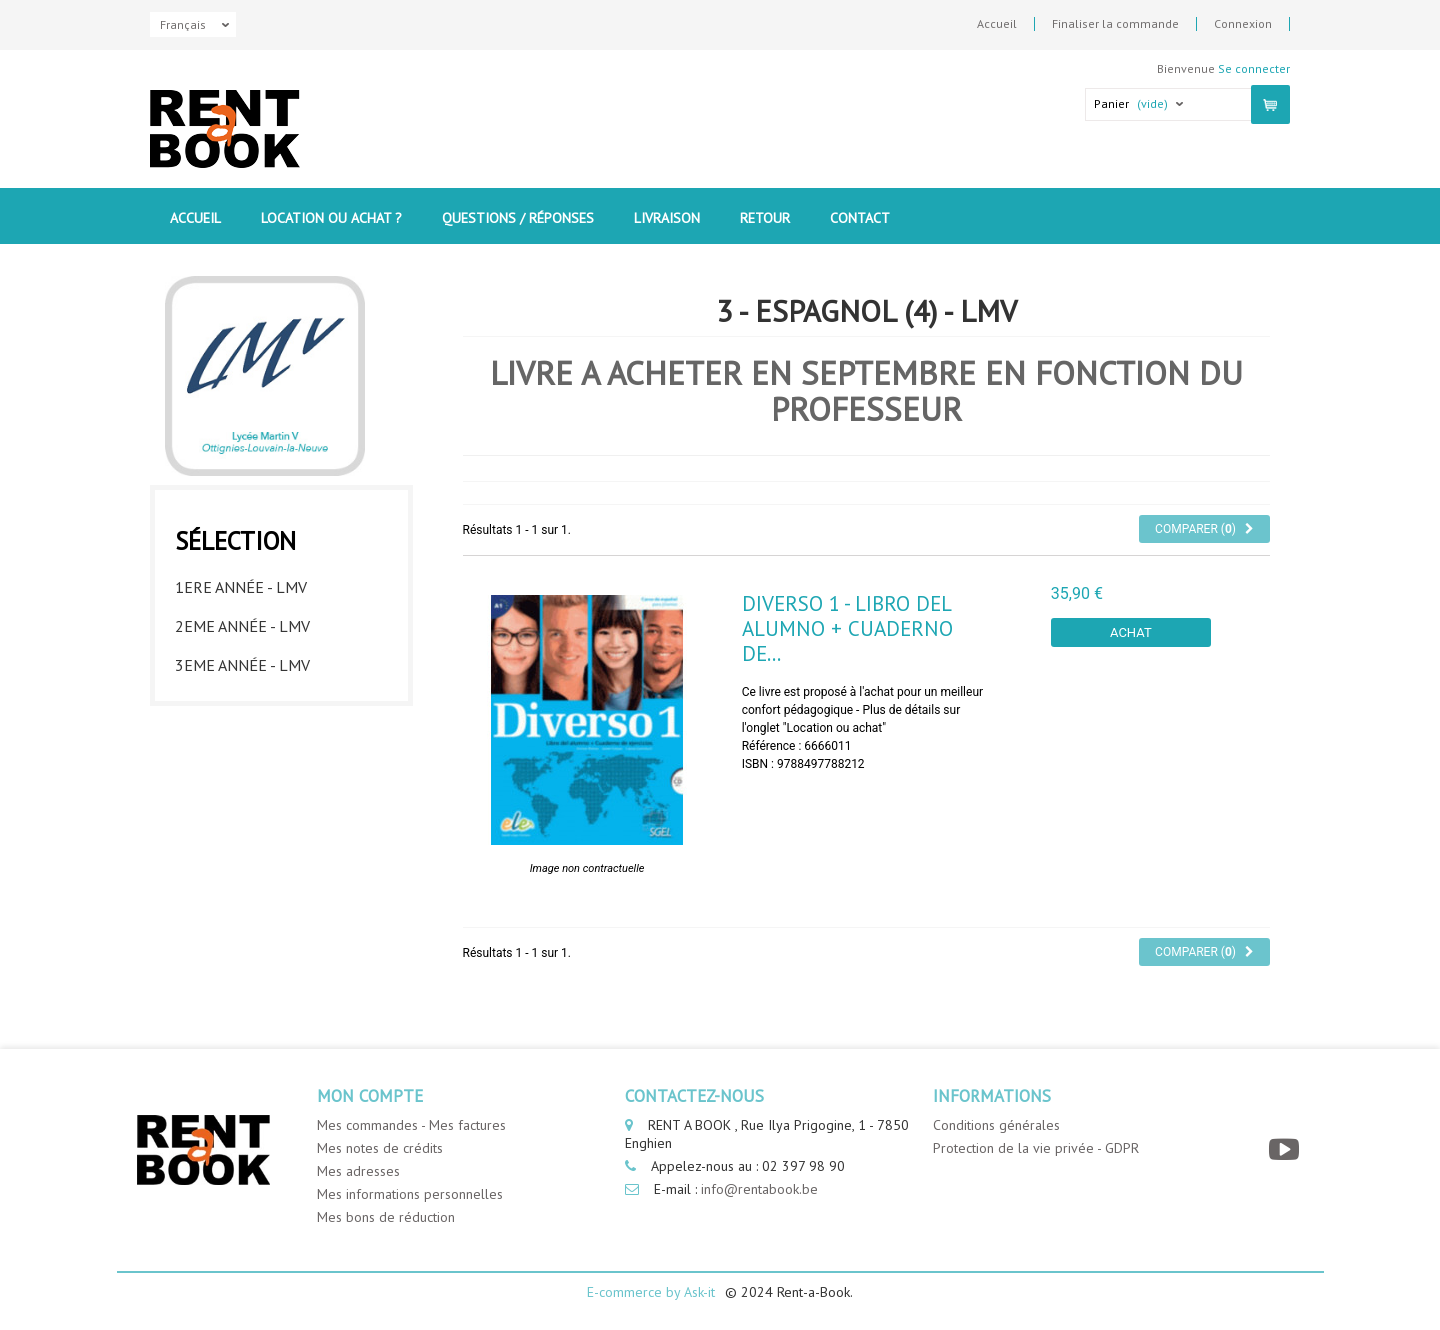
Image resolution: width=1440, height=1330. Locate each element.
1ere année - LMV (241, 582)
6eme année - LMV (242, 777)
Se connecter (1254, 68)
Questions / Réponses (518, 218)
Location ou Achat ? (331, 218)
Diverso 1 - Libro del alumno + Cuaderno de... (847, 628)
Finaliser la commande (1115, 24)
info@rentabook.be (759, 1189)
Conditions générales (996, 1125)
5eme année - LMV (242, 738)
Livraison (667, 218)
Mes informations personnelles (410, 1194)
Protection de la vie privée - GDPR (1036, 1148)
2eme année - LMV (242, 621)
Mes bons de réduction (386, 1217)
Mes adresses (358, 1171)
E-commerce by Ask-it (651, 1292)
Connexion (1243, 24)
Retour (765, 218)
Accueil (997, 24)
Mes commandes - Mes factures (411, 1125)
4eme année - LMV (242, 699)
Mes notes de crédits (380, 1148)
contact (860, 218)
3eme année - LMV (242, 660)
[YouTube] (1286, 1149)
